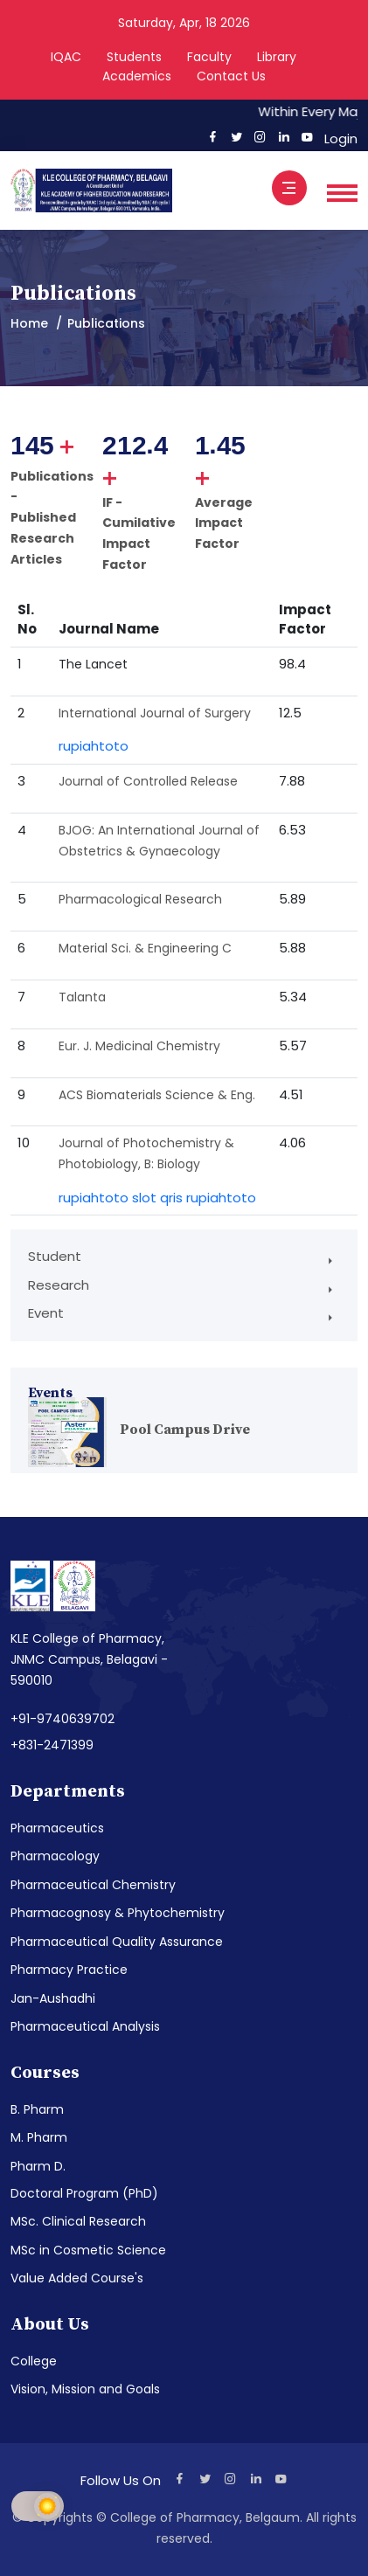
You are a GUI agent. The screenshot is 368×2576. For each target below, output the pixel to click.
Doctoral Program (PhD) (84, 2193)
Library (276, 57)
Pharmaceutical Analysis (85, 2026)
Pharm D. (38, 2166)
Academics (136, 76)
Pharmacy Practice (69, 1969)
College (33, 2361)
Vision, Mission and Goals (85, 2389)
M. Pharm (38, 2137)
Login (337, 138)
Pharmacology (55, 1856)
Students (134, 57)
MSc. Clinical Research (78, 2221)
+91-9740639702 (62, 1719)
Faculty (209, 57)
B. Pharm (37, 2109)
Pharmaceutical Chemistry (93, 1885)
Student (54, 1256)
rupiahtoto (93, 746)
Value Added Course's (76, 2278)
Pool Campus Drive (185, 1429)
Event (46, 1313)
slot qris (157, 1197)
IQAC (66, 57)
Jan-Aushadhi (52, 1998)
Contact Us (231, 76)
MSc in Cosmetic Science (88, 2250)
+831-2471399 (52, 1745)
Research (58, 1285)
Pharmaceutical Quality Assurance (116, 1941)
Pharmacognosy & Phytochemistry (117, 1913)
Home (29, 323)
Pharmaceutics (57, 1828)
